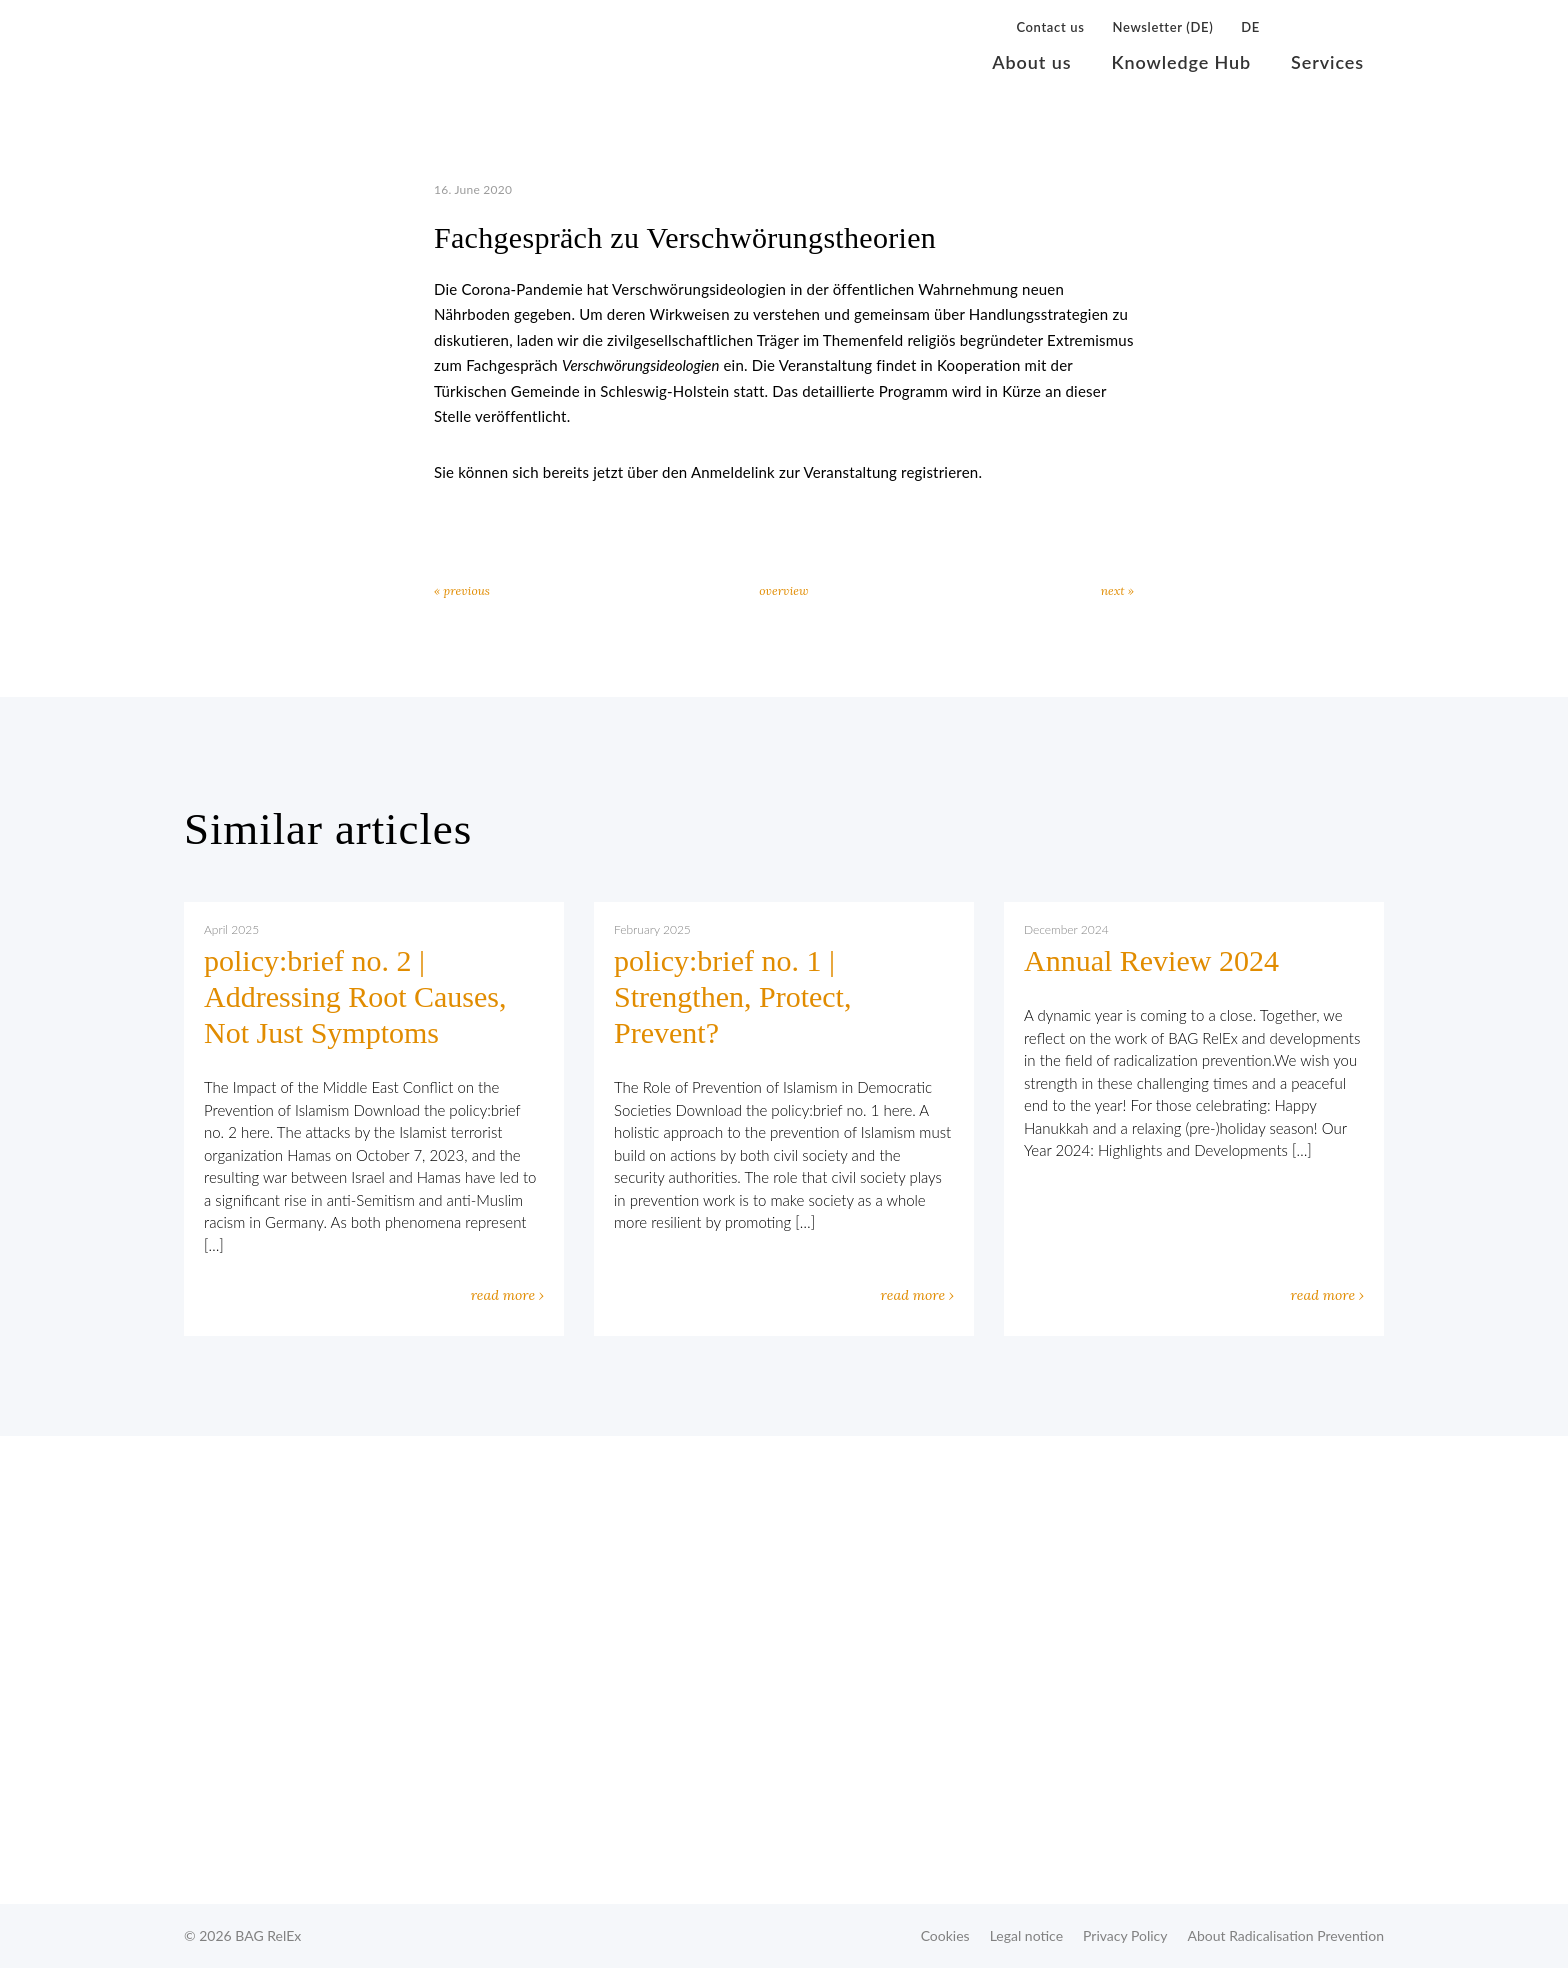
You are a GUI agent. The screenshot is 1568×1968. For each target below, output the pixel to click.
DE (1250, 27)
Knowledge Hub (1181, 62)
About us (1031, 62)
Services (1327, 62)
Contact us (1050, 27)
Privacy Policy (1125, 1935)
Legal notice (1026, 1935)
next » (1117, 590)
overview (783, 590)
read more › (507, 1295)
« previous (462, 590)
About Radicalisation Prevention (1286, 1935)
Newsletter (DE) (1162, 27)
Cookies (945, 1935)
